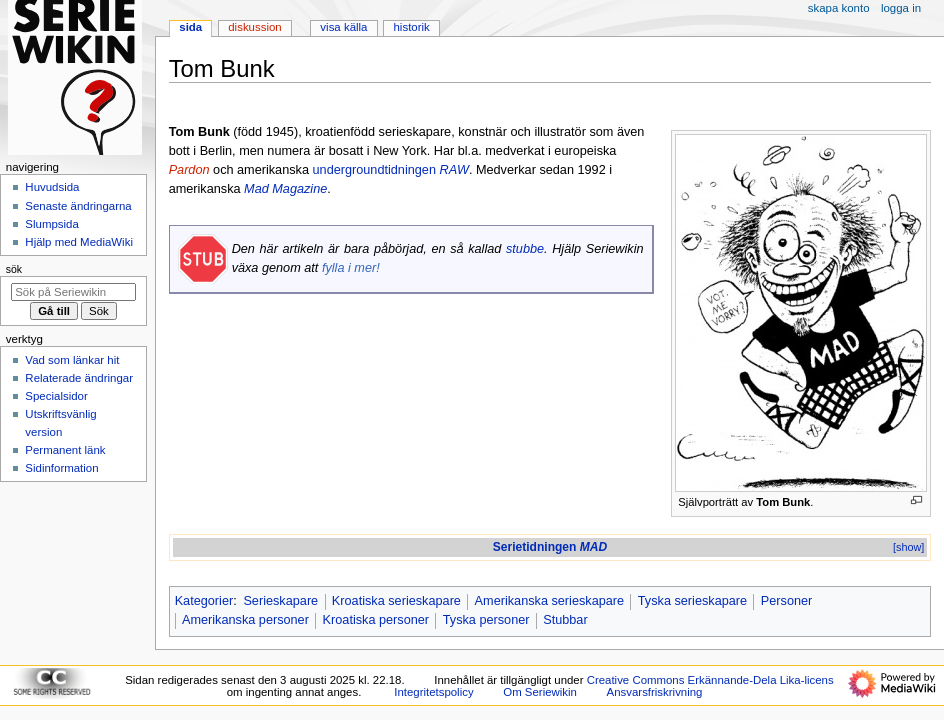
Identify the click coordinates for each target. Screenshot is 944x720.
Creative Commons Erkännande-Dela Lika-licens (710, 680)
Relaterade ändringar (79, 378)
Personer (786, 601)
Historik (412, 27)
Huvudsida (52, 187)
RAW (454, 170)
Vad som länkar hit (72, 360)
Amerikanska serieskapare (550, 601)
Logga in (901, 8)
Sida (190, 27)
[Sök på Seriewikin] (73, 292)
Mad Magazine (285, 189)
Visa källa (343, 27)
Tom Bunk (783, 502)
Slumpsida (51, 224)
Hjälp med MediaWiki (79, 242)
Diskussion (254, 27)
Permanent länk (65, 450)
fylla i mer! (351, 268)
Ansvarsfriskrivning (655, 692)
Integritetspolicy (433, 692)
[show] (908, 547)
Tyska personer (486, 620)
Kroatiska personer (376, 620)
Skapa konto (839, 8)
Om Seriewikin (540, 692)
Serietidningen (550, 547)
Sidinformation (61, 468)
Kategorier (204, 601)
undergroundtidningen (374, 170)
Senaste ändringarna (78, 206)
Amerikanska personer (245, 620)
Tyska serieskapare (692, 601)
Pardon (189, 170)
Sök (14, 269)
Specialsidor (56, 396)
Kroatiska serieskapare (396, 601)
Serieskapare (280, 601)
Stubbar (565, 620)
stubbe (525, 249)
